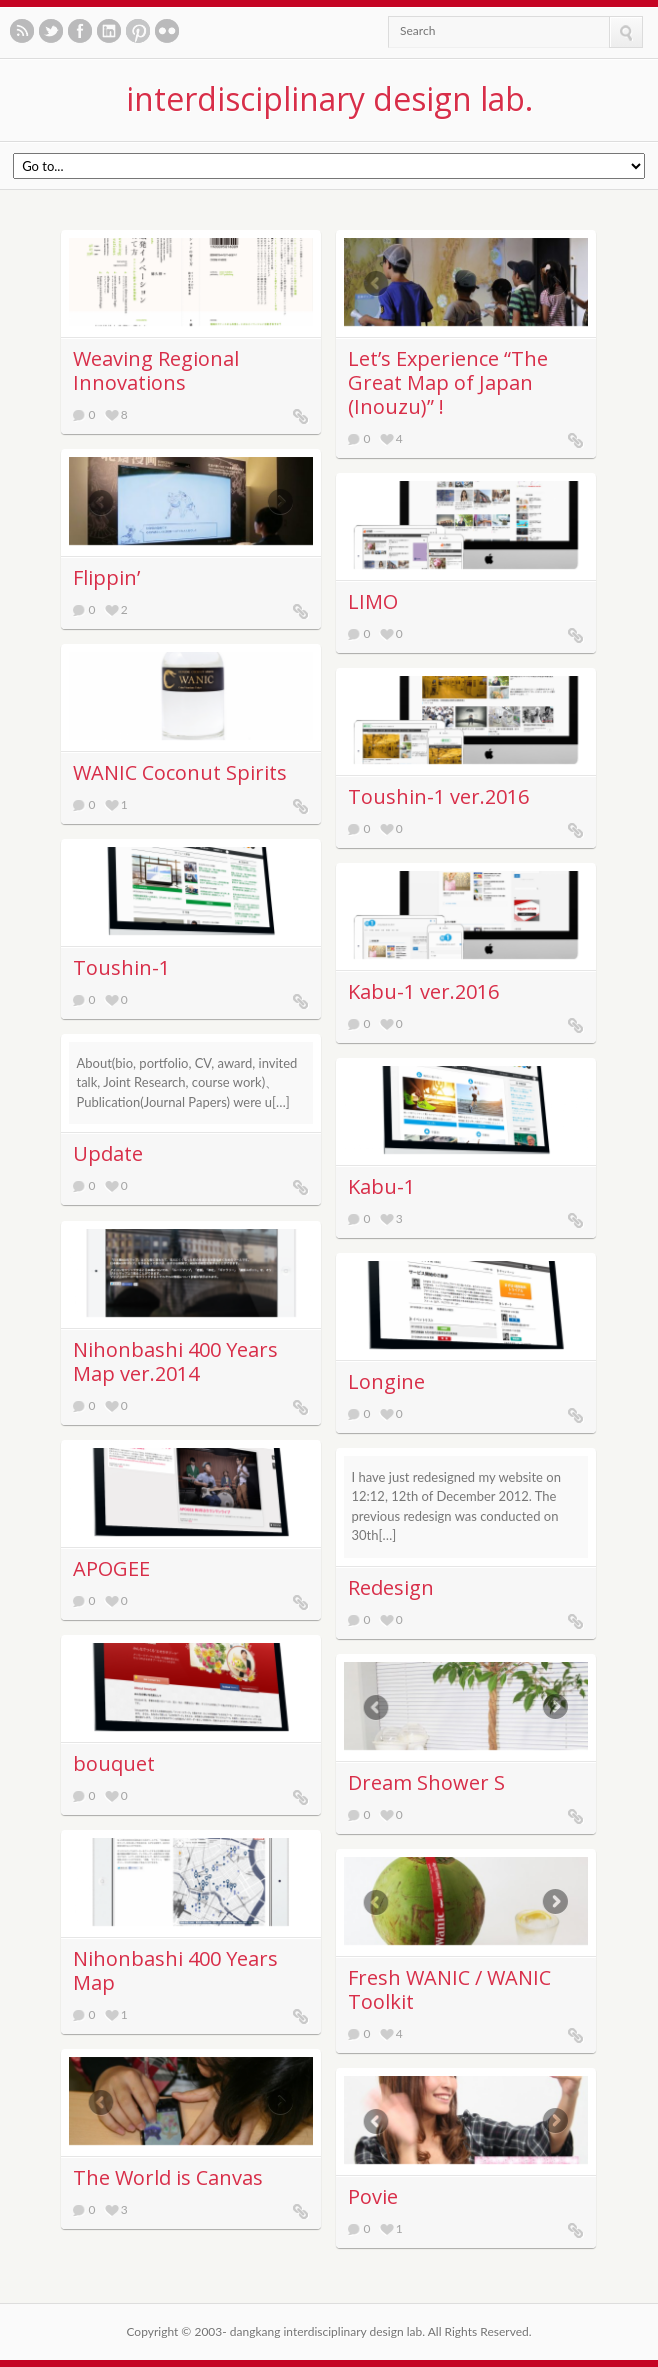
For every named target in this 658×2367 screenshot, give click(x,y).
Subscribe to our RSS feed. (22, 31)
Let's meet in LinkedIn (109, 31)
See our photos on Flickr (167, 31)
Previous (368, 283)
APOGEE (111, 1568)
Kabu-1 (381, 1186)
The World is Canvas (168, 2177)
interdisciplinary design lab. (329, 98)
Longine (386, 1381)
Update (108, 1153)
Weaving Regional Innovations (156, 370)
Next (563, 283)
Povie (373, 2196)
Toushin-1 (121, 967)
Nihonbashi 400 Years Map (175, 1970)
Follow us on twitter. (51, 31)
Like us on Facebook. (80, 31)
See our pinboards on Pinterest (138, 31)
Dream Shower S (426, 1782)
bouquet (114, 1763)
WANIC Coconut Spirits (180, 772)
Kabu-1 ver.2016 (423, 991)
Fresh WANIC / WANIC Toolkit (449, 1989)
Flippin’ (106, 577)
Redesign (391, 1587)
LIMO (373, 601)
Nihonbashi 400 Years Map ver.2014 (175, 1361)
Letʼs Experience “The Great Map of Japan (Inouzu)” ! (448, 382)
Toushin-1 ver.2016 (438, 796)
